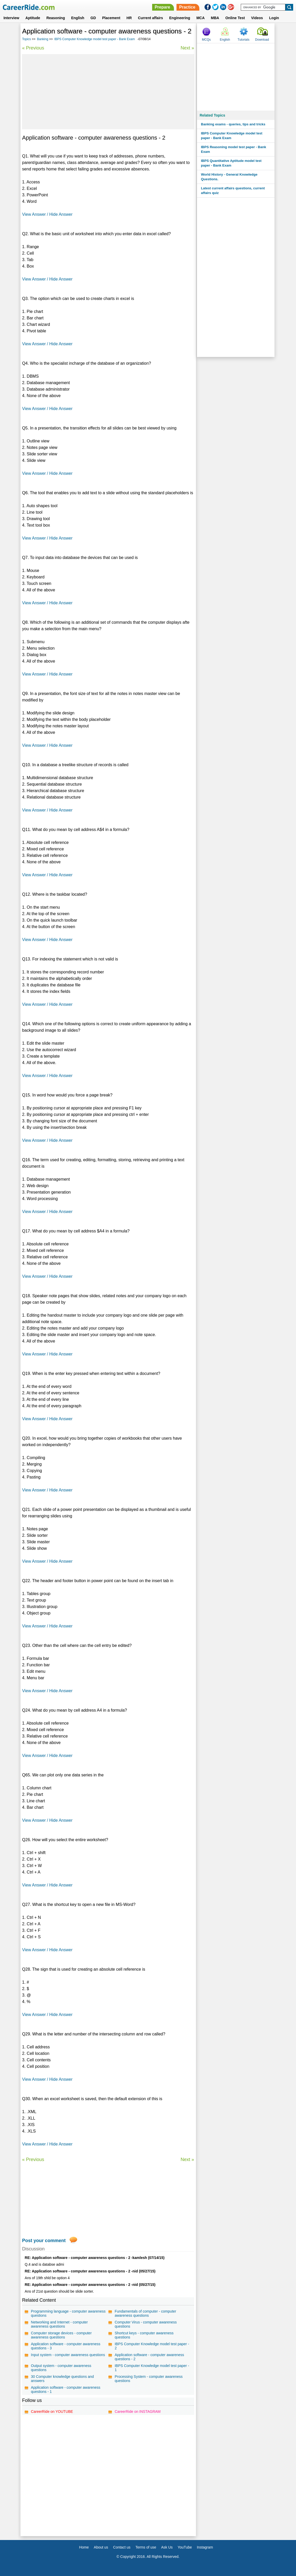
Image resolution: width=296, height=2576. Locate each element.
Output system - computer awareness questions (61, 2368)
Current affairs (150, 18)
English (77, 18)
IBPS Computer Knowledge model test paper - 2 (152, 2346)
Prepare (162, 7)
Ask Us (167, 2547)
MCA (200, 18)
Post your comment (44, 2240)
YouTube (185, 2547)
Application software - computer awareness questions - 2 (149, 2357)
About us (101, 2547)
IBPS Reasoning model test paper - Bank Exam (233, 149)
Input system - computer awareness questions (68, 2355)
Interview (11, 18)
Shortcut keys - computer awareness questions (144, 2335)
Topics (26, 39)
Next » (187, 48)
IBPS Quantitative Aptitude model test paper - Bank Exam (231, 163)
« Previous (33, 48)
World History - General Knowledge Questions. (229, 177)
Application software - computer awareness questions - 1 (65, 2389)
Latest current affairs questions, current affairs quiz (233, 190)
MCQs (206, 39)
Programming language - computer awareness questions (68, 2313)
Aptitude (32, 18)
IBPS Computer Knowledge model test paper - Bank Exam (94, 39)
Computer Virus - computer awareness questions (146, 2324)
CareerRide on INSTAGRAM (137, 2411)
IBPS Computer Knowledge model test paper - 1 (152, 2368)
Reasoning (55, 18)
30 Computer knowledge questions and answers (62, 2378)
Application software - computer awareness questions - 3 (65, 2346)
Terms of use (145, 2547)
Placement (111, 18)
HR (129, 18)
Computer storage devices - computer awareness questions (61, 2335)
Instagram (205, 2547)
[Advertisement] (108, 91)
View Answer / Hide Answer (47, 214)
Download (262, 39)
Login (274, 18)
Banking (42, 39)
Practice (187, 7)
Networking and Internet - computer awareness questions (59, 2324)
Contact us (121, 2547)
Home (84, 2547)
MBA (215, 18)
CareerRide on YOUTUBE (52, 2411)
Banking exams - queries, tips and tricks (233, 124)
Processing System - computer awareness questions (148, 2378)
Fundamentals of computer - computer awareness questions (145, 2313)
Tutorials (244, 39)
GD (93, 18)
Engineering (179, 18)
